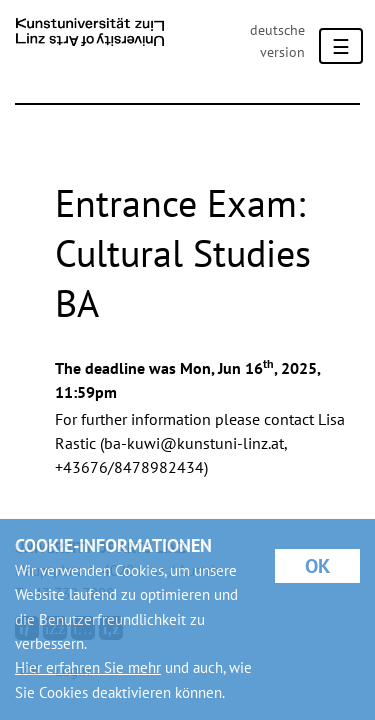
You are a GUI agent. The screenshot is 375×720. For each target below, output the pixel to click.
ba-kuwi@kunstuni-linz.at (194, 443)
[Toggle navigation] (341, 46)
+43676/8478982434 (129, 467)
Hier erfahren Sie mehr (88, 667)
